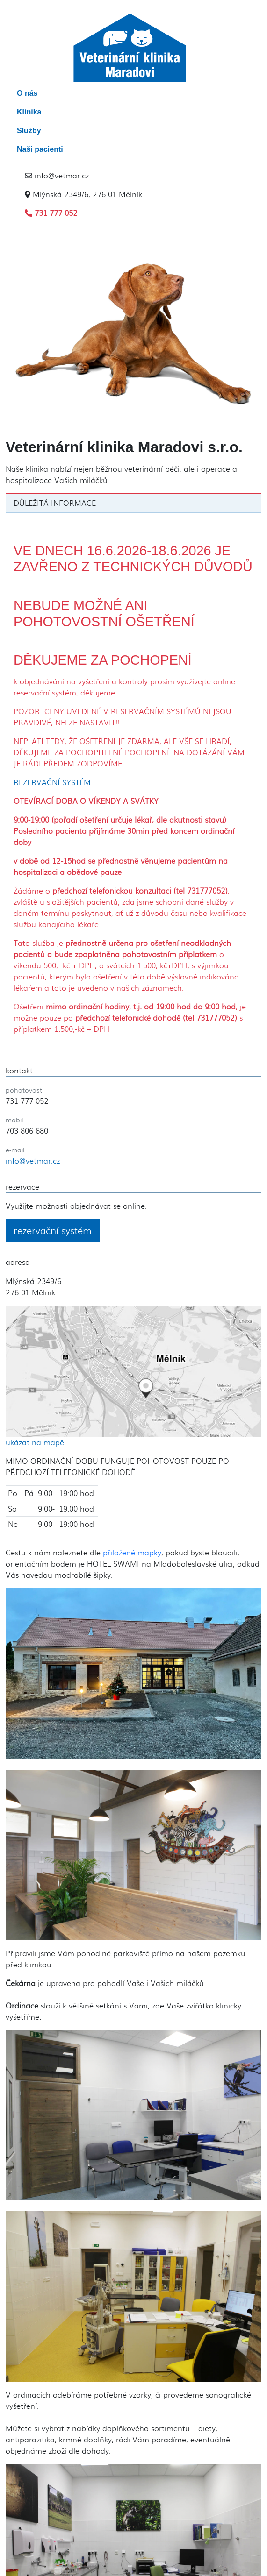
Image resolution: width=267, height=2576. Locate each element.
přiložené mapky (132, 1552)
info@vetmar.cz (57, 175)
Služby (29, 131)
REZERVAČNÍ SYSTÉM (52, 782)
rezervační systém (53, 1230)
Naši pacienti (40, 149)
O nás (27, 93)
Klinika (29, 112)
